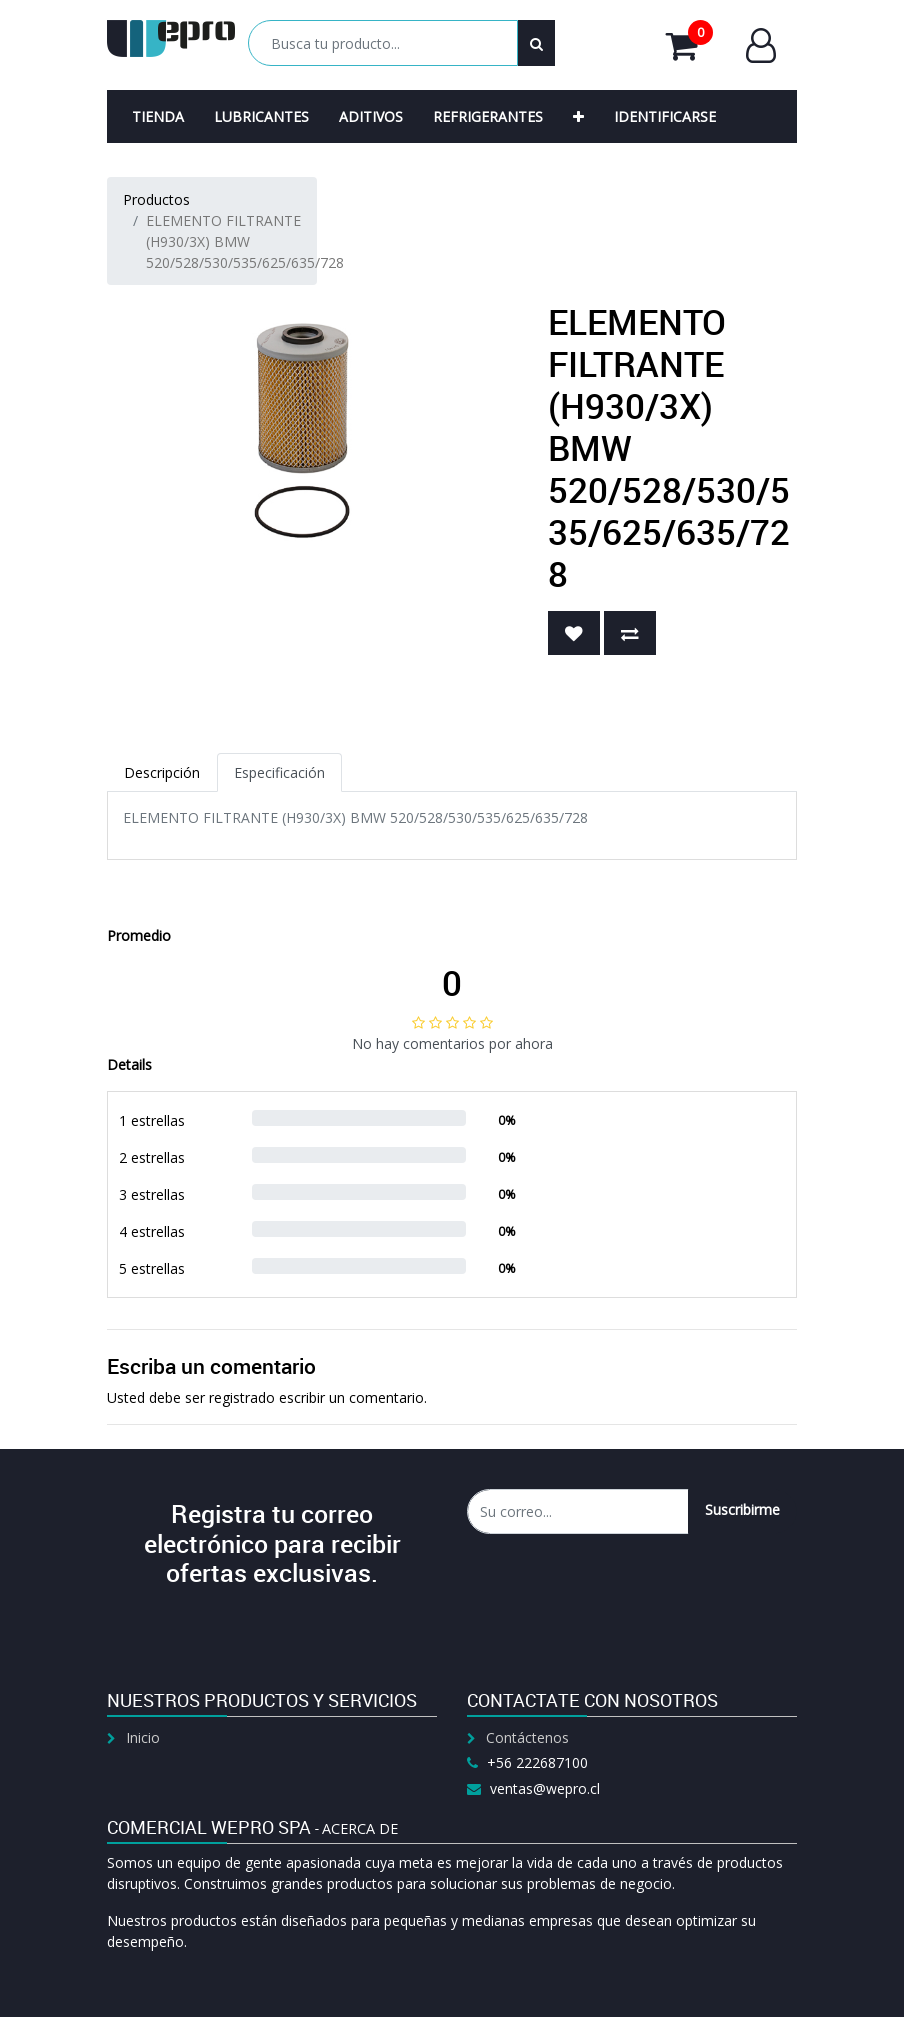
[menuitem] (158, 116)
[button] (578, 116)
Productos (156, 199)
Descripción (162, 772)
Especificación (279, 772)
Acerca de (360, 1828)
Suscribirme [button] (742, 1509)
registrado (242, 1397)
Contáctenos (527, 1737)
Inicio (143, 1737)
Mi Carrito (689, 45)
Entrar (761, 45)
